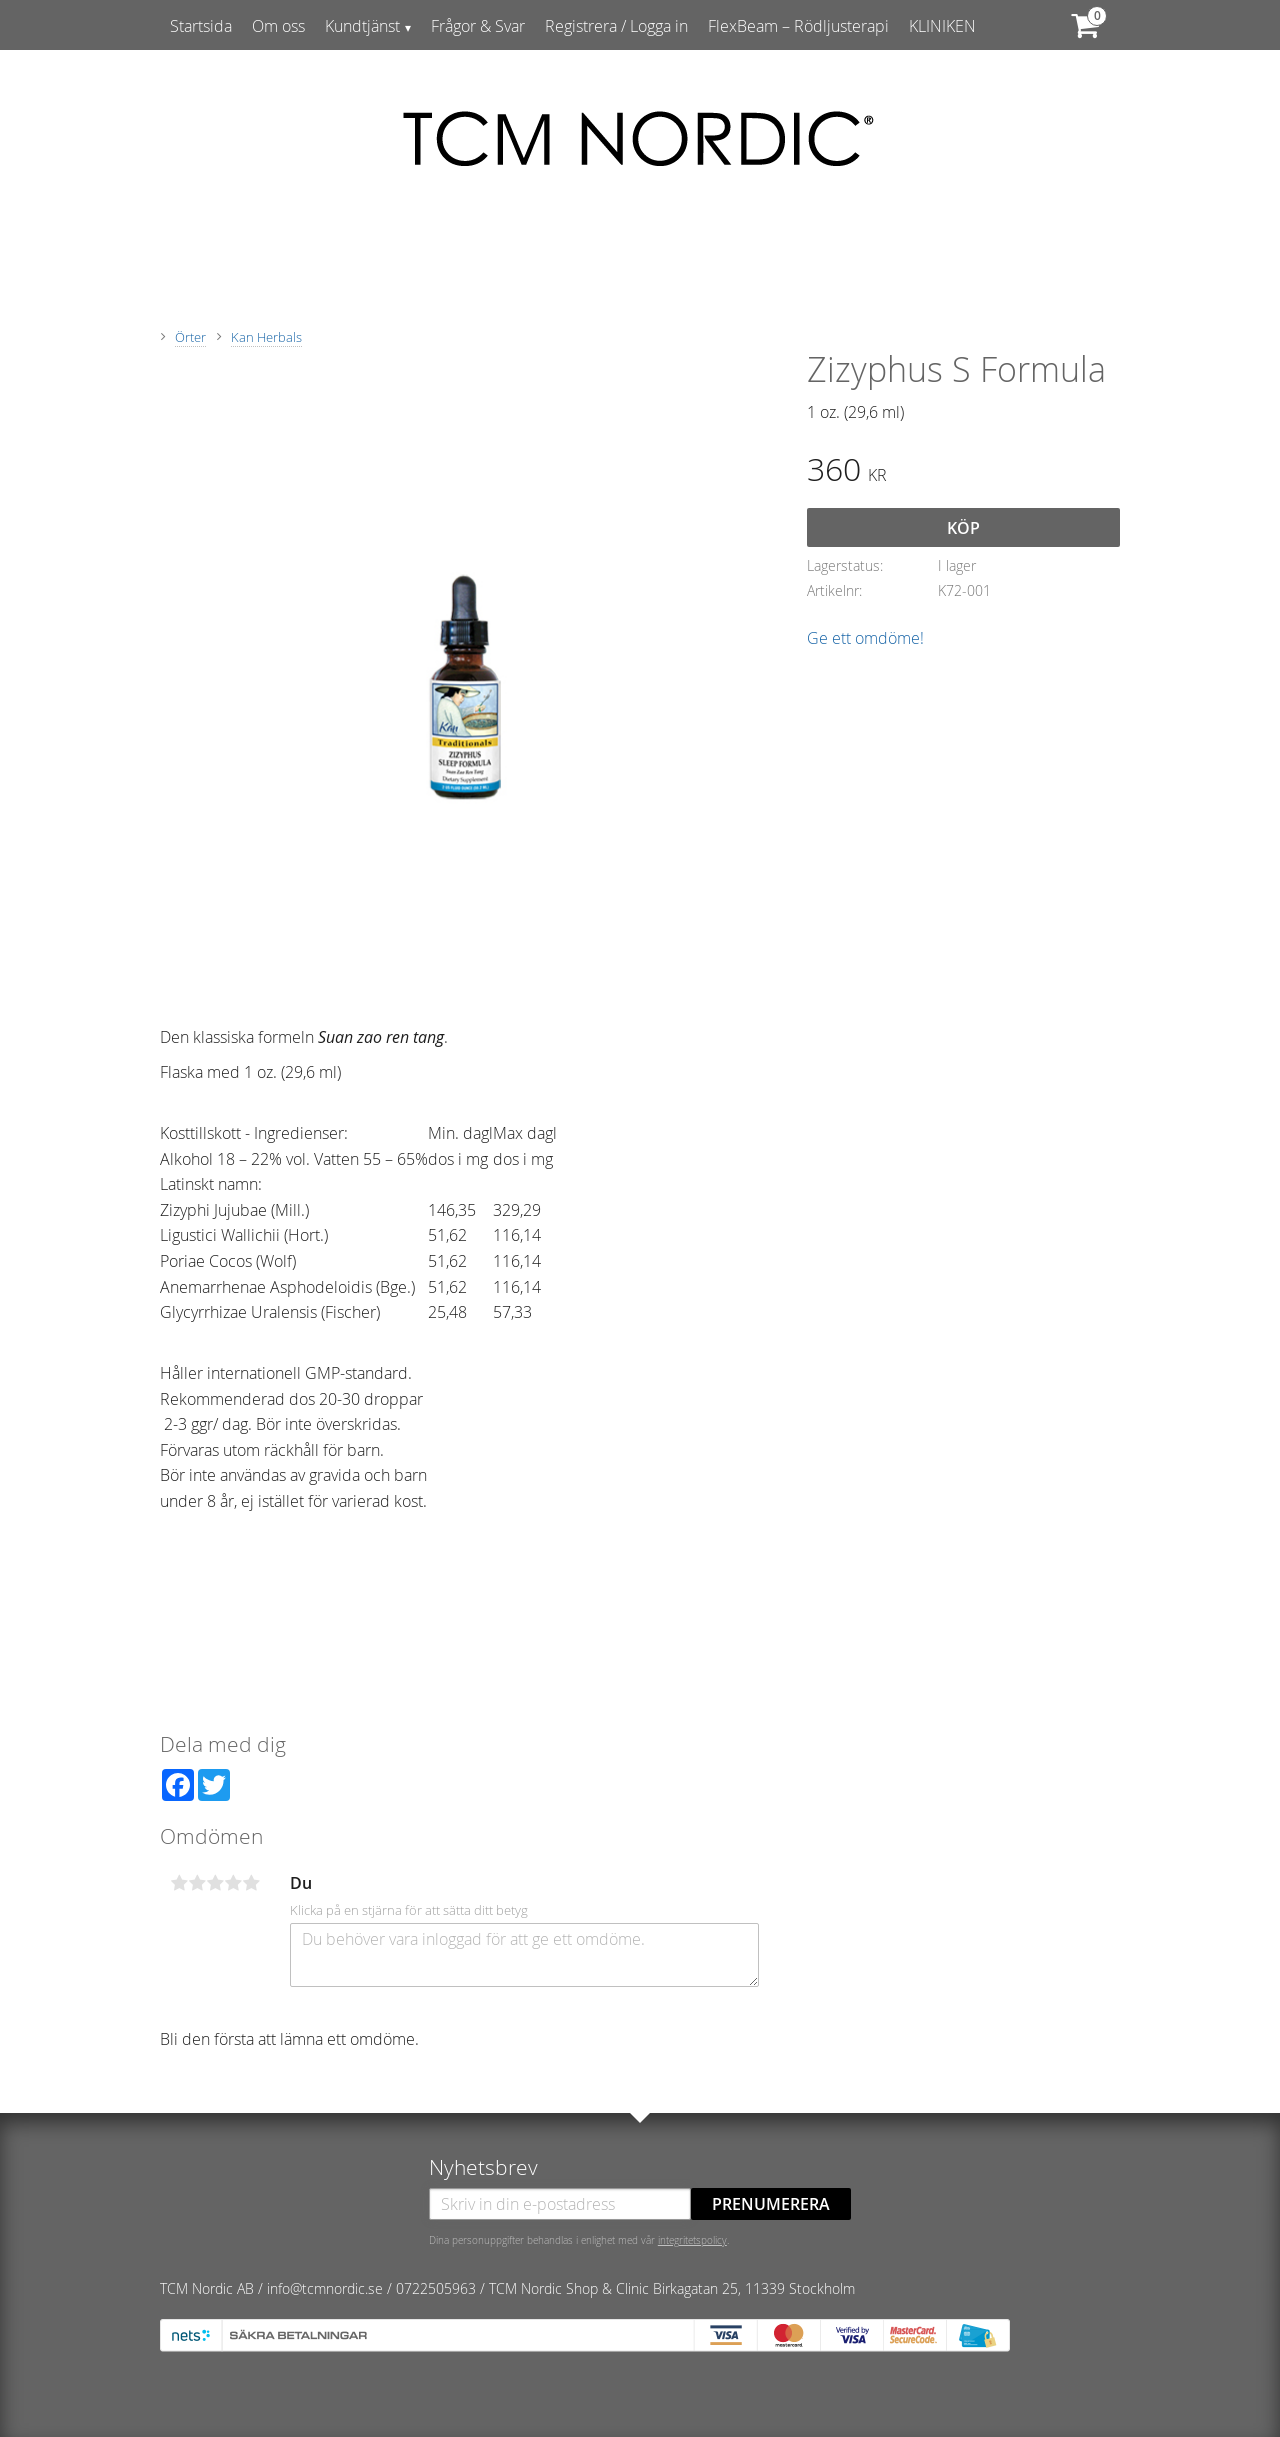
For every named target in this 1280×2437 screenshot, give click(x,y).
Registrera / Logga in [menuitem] (616, 26)
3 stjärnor (215, 1883)
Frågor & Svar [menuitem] (478, 26)
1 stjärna (179, 1883)
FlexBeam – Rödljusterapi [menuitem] (798, 26)
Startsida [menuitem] (201, 26)
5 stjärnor (251, 1883)
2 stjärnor (197, 1883)
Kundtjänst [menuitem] (362, 26)
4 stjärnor (233, 1883)
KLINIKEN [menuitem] (942, 26)
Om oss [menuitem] (278, 26)
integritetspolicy (692, 2240)
